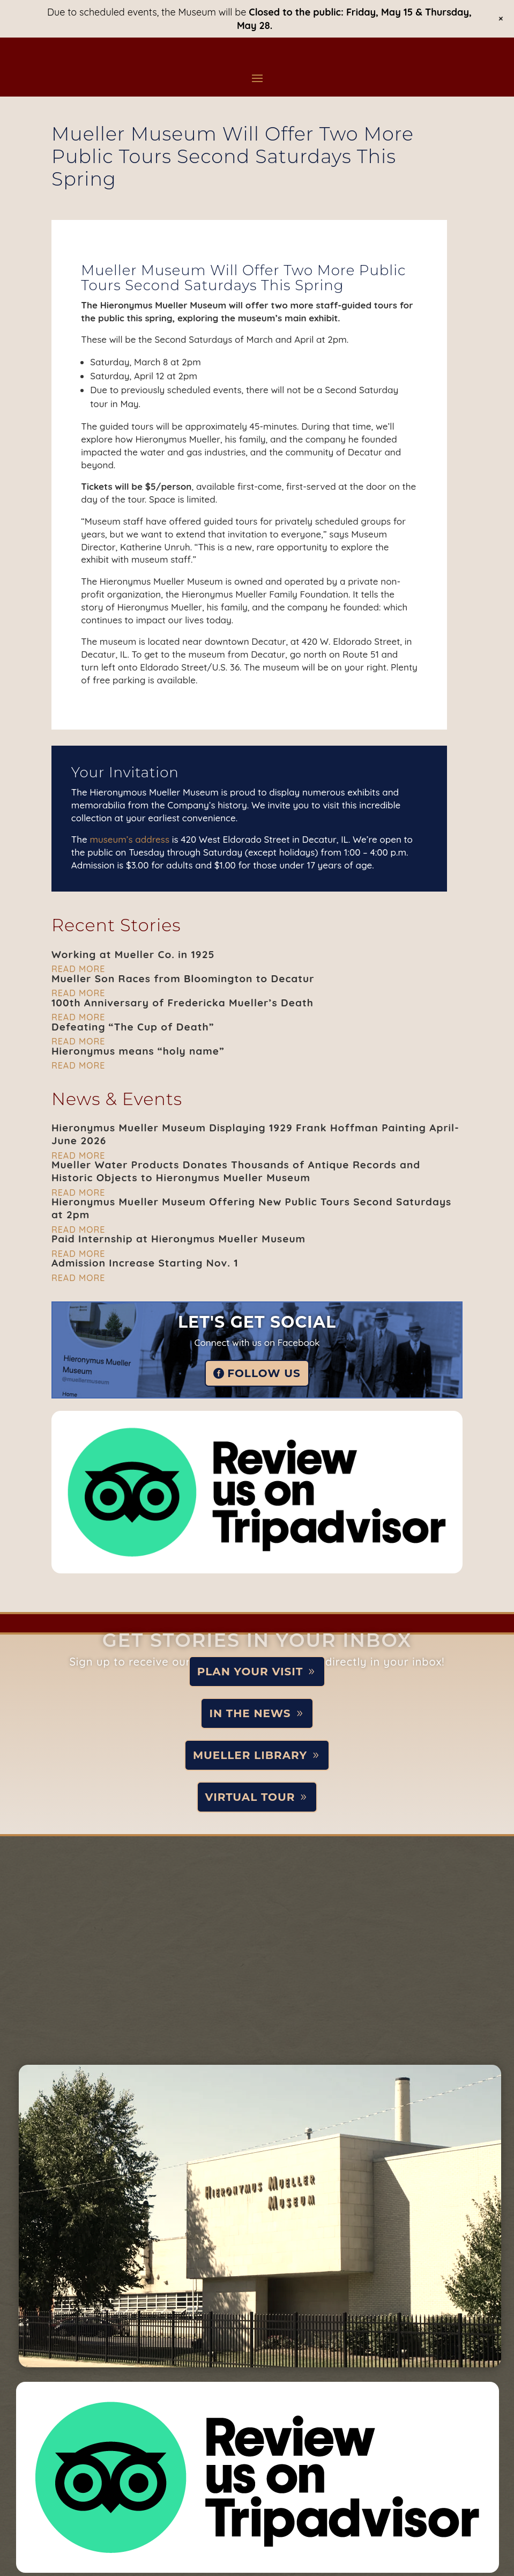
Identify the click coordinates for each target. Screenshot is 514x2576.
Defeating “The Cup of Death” (132, 1026)
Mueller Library (250, 1755)
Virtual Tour (250, 1797)
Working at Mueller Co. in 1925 (132, 954)
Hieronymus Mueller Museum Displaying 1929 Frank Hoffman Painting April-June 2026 (255, 1134)
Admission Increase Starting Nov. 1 (145, 1262)
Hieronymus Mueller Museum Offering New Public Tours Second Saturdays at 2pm (251, 1208)
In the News (249, 1713)
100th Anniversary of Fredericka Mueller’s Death (182, 1002)
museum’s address (129, 839)
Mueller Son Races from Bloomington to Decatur (183, 978)
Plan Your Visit (250, 1671)
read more (78, 969)
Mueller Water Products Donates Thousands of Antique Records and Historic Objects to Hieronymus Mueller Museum (235, 1171)
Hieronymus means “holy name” (138, 1050)
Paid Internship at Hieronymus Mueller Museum (178, 1238)
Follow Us (263, 1373)
